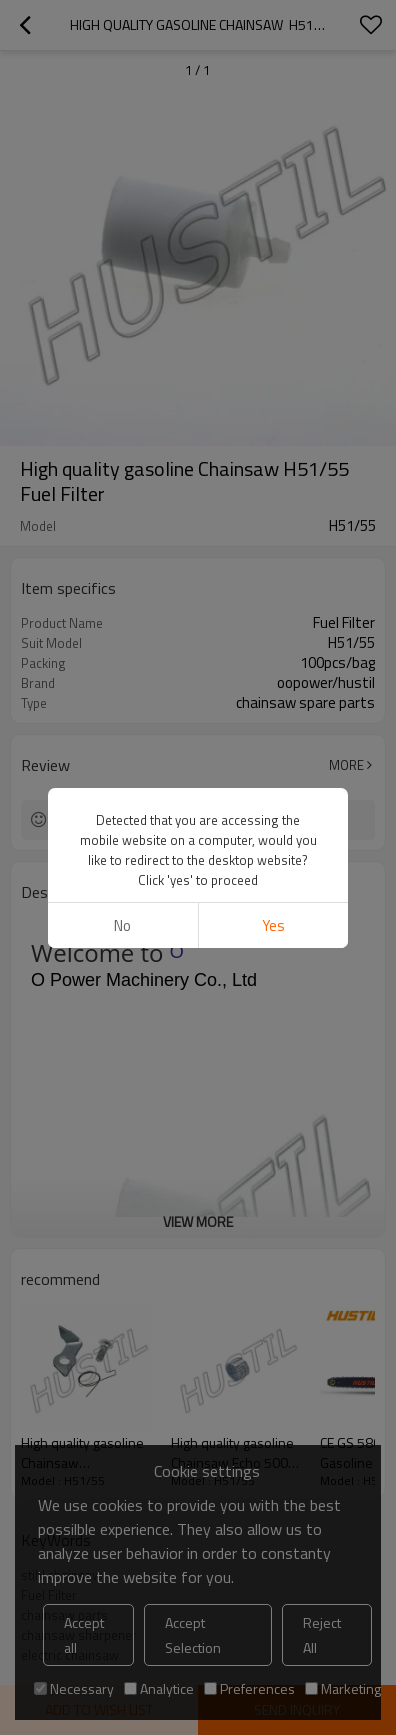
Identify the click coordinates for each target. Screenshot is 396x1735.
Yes (273, 925)
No (122, 925)
